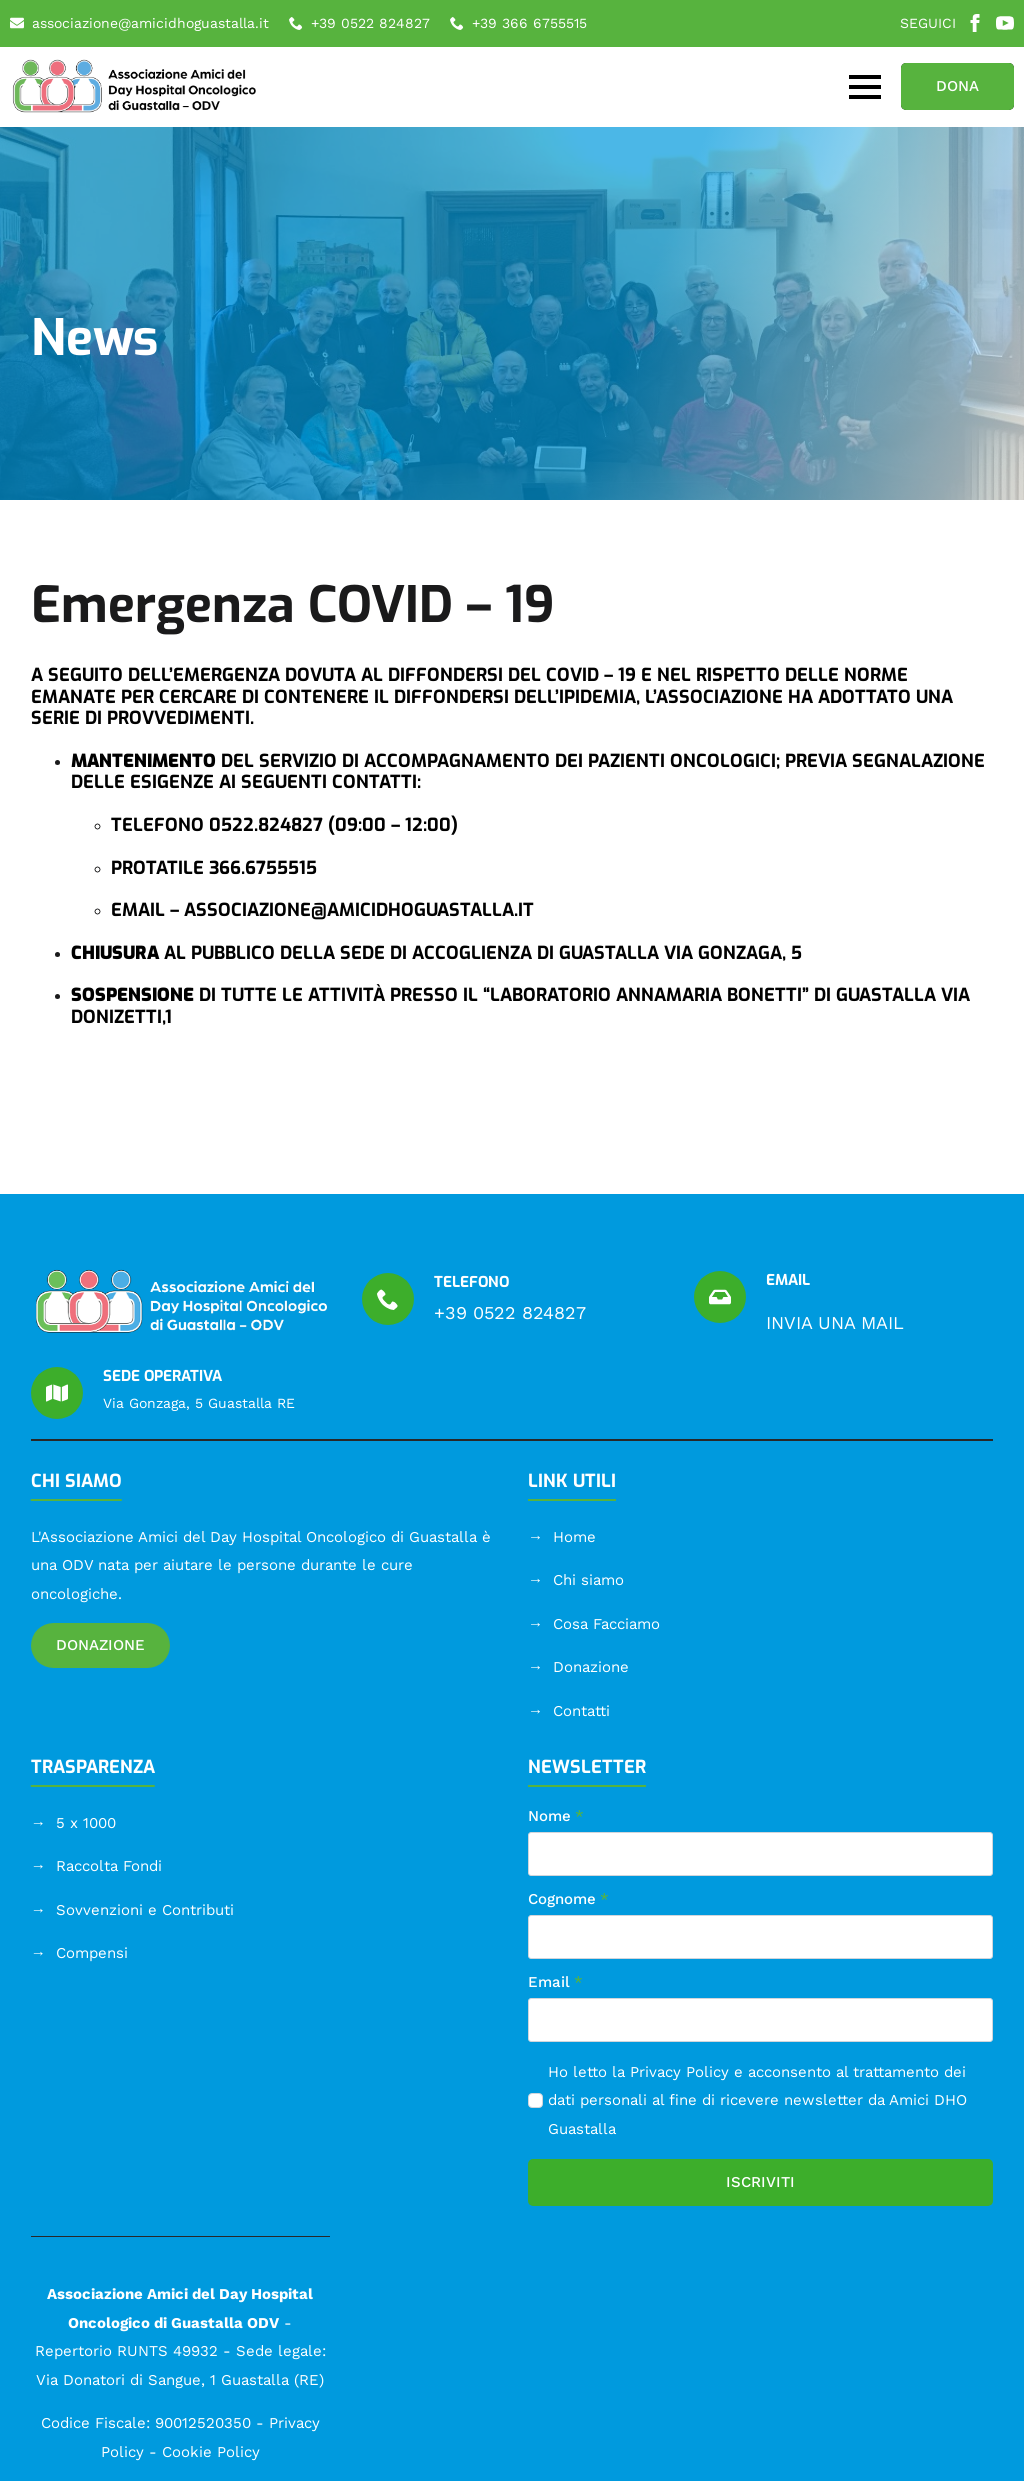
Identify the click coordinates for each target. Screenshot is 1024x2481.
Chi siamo (588, 1580)
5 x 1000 (86, 1823)
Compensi (92, 1953)
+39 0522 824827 (510, 1312)
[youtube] (1005, 23)
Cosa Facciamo (606, 1624)
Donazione (591, 1667)
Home (574, 1537)
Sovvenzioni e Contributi (145, 1910)
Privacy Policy (679, 2072)
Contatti (581, 1711)
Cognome (568, 1899)
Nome (556, 1816)
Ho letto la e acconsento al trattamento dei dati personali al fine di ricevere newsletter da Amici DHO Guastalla (757, 2100)
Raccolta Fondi (109, 1866)
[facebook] (975, 23)
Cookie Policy (211, 2452)
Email (555, 1982)
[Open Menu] (865, 87)
